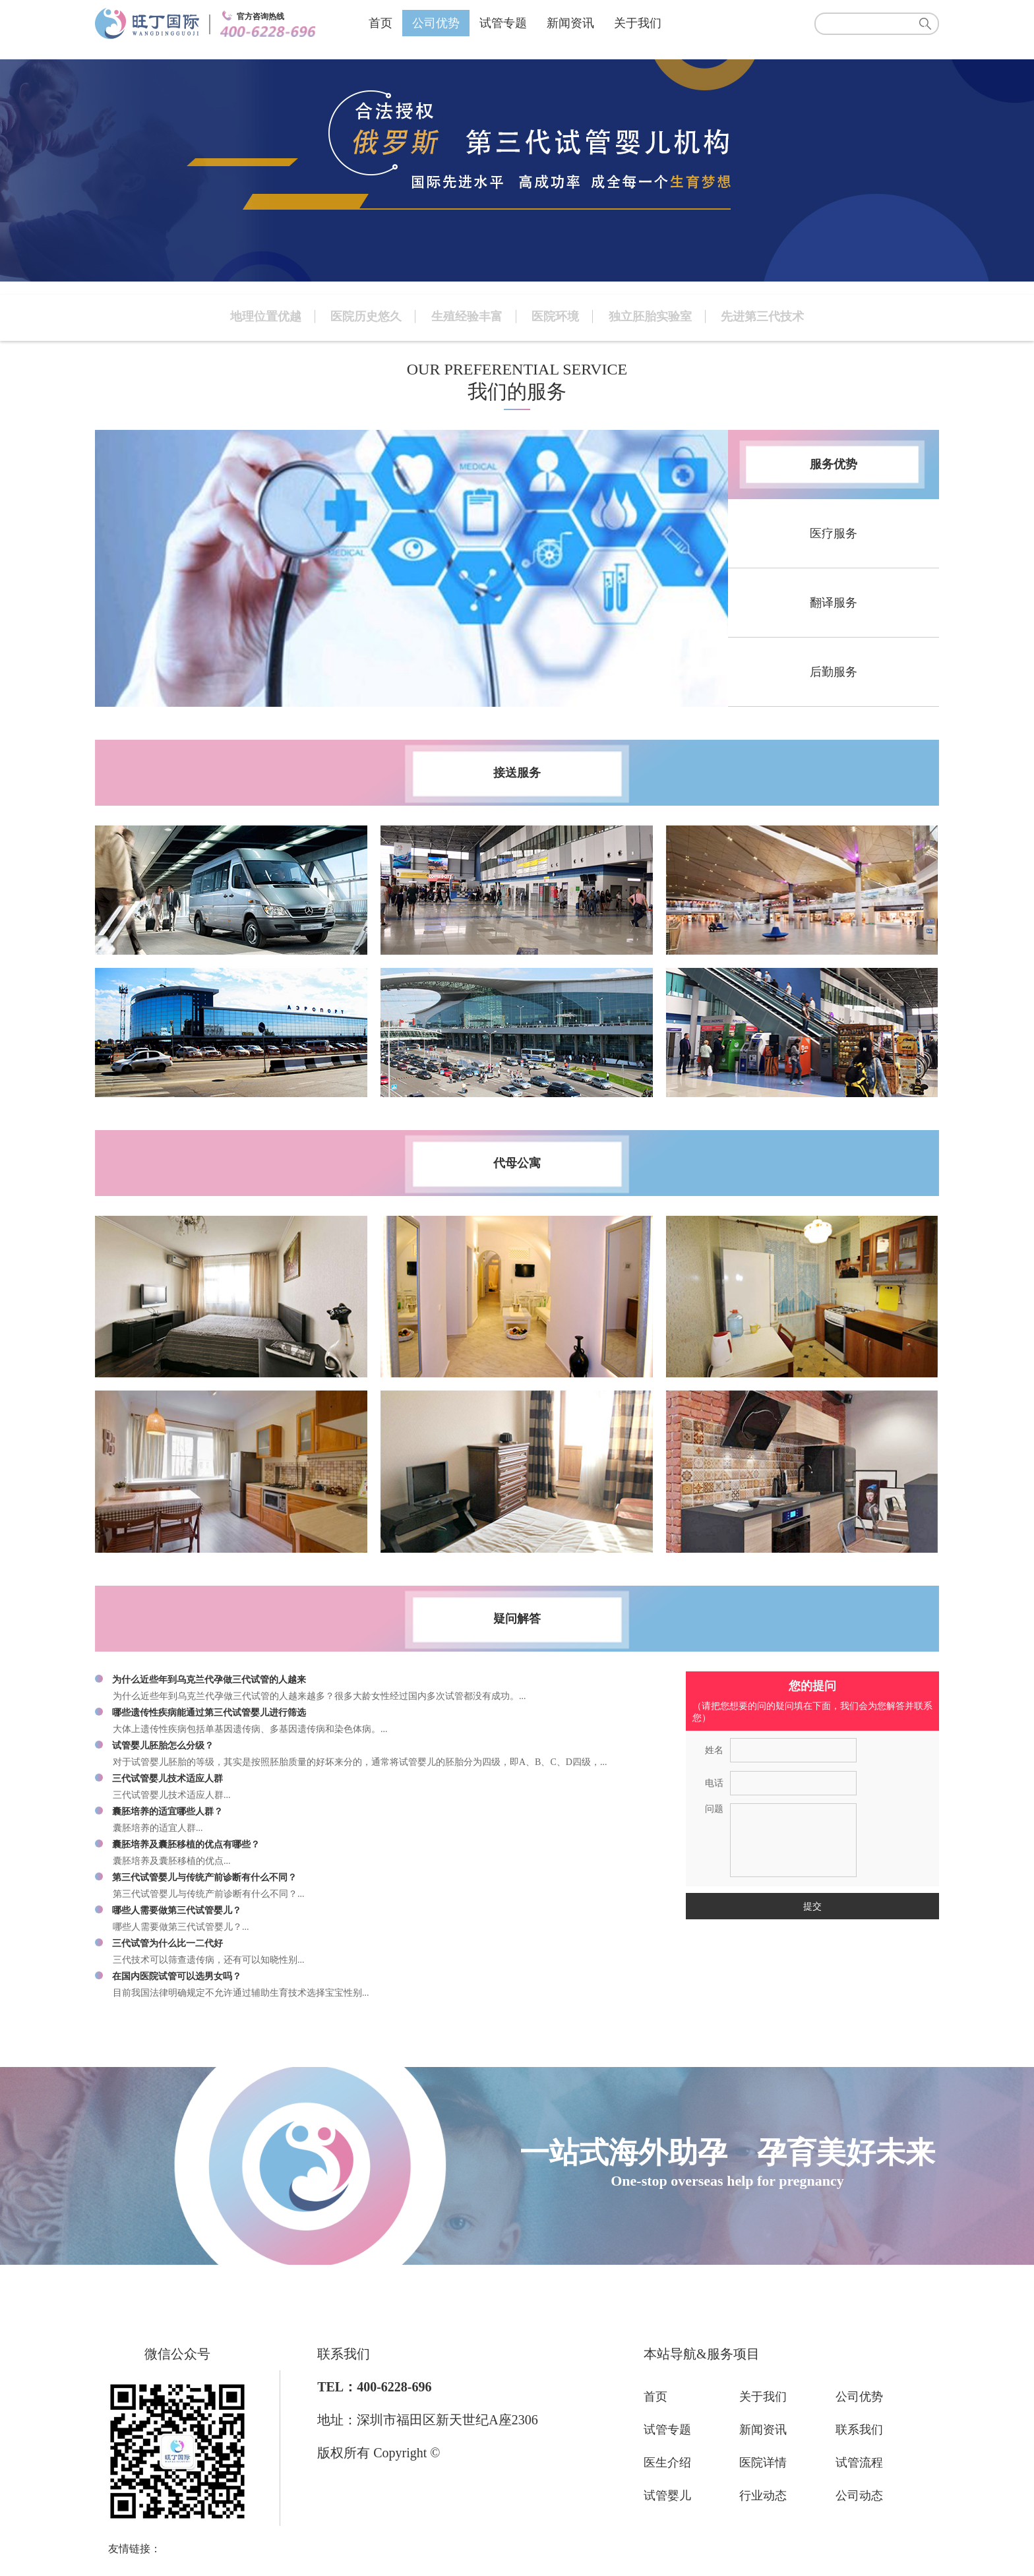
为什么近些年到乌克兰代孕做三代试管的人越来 (209, 1680)
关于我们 (637, 23)
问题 (714, 1809)
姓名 (714, 1750)
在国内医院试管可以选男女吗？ (176, 1976)
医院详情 (763, 2462)
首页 (380, 23)
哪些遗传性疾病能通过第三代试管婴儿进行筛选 (209, 1713)
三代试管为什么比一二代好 (167, 1943)
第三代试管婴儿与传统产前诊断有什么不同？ (204, 1877)
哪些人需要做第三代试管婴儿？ (176, 1910)
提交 (812, 1906)
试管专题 (503, 23)
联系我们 (859, 2429)
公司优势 (436, 23)
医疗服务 (833, 533)
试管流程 (859, 2462)
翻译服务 (833, 602)
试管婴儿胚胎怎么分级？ (163, 1746)
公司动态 (859, 2495)
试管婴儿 (667, 2495)
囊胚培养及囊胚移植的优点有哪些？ (186, 1844)
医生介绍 (667, 2462)
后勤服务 (833, 671)
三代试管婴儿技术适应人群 (167, 1778)
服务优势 (833, 464)
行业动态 (763, 2495)
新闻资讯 (570, 23)
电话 (714, 1783)
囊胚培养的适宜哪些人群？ (167, 1811)
